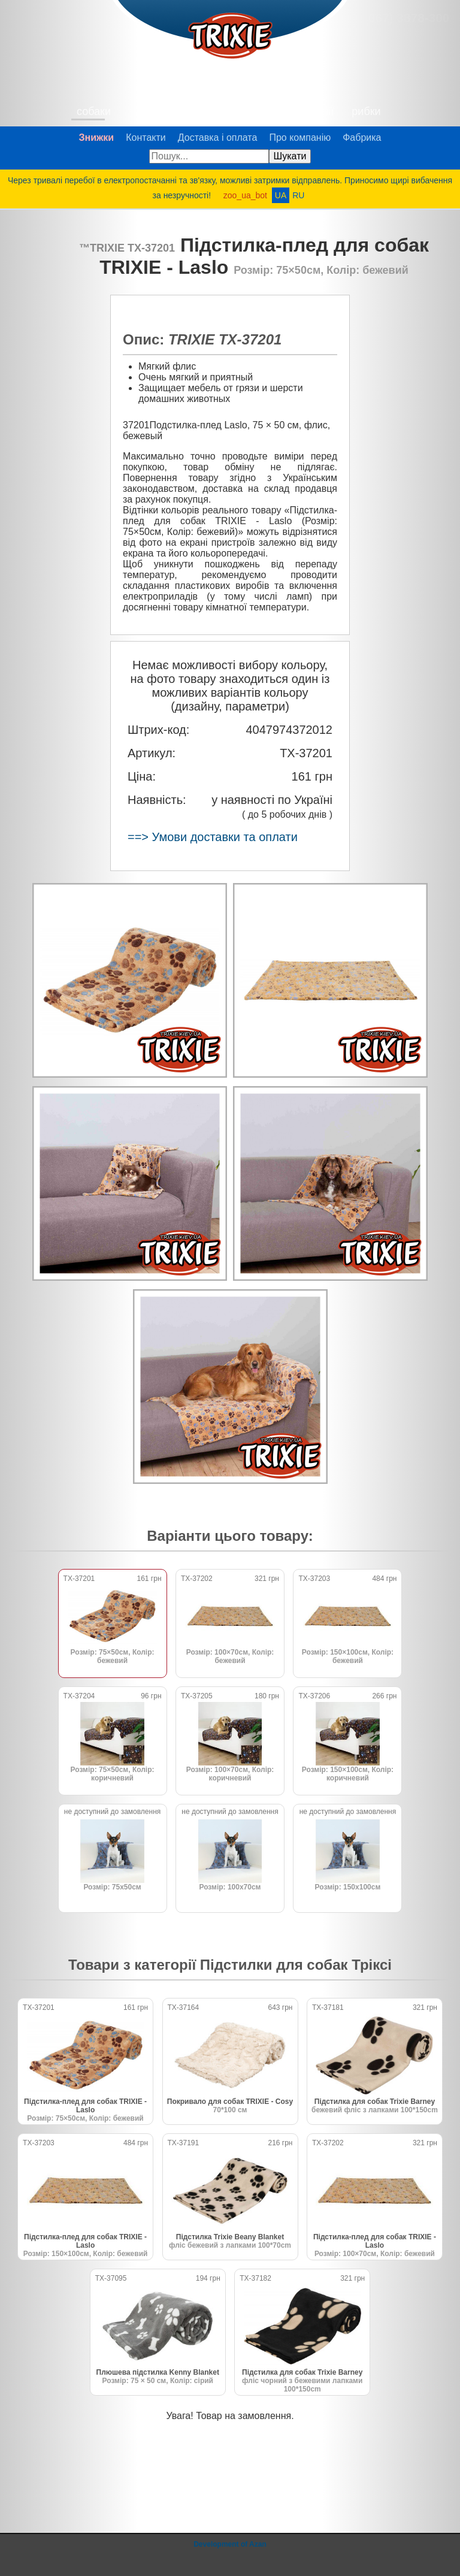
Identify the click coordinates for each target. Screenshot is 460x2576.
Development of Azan (230, 2544)
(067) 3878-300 (406, 18)
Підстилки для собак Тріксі (296, 1965)
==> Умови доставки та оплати (213, 836)
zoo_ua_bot (245, 195)
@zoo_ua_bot (439, 2555)
